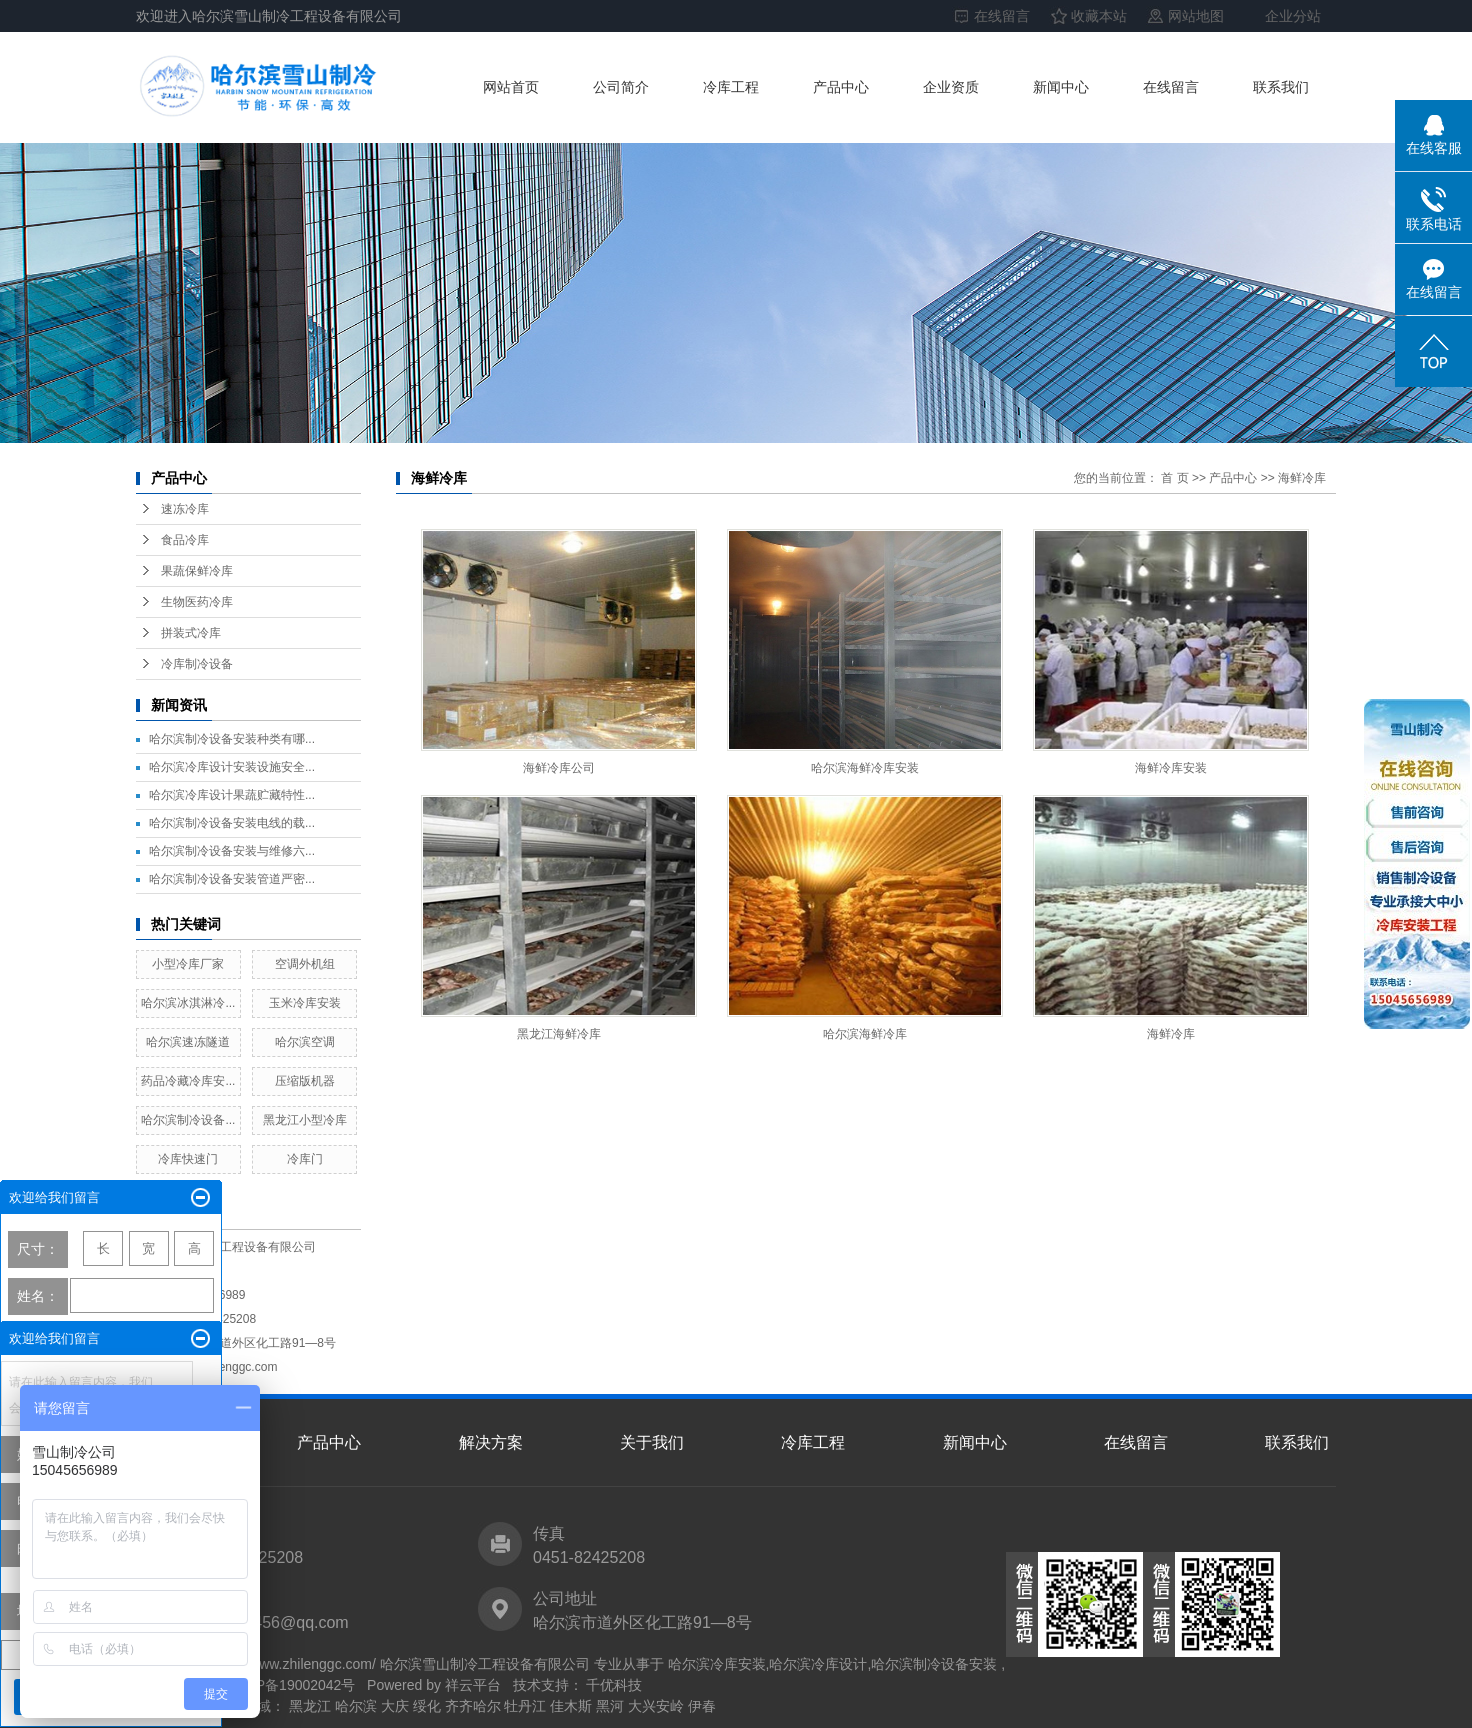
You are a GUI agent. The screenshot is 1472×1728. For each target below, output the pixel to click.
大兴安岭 (656, 1706)
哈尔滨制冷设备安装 (934, 1664)
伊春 (702, 1706)
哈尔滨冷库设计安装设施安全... (232, 767)
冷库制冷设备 (197, 664)
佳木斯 (571, 1706)
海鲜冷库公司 (559, 768)
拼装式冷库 (191, 633)
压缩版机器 (305, 1081)
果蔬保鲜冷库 (197, 571)
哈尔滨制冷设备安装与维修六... (232, 851)
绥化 (427, 1706)
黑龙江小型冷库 (305, 1120)
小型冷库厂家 (188, 964)
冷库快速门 (188, 1159)
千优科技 (613, 1685)
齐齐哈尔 (473, 1706)
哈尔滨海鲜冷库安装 (865, 768)
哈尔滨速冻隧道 (188, 1042)
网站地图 (1196, 16)
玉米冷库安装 (305, 1003)
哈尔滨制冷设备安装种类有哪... (232, 739)
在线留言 (1002, 16)
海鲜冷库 (1302, 478)
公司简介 (621, 87)
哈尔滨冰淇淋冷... (188, 1003)
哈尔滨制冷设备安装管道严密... (232, 879)
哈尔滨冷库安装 (717, 1664)
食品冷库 (185, 540)
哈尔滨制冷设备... (188, 1120)
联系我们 (1281, 87)
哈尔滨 (356, 1706)
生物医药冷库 (197, 602)
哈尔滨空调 (305, 1042)
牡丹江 (525, 1706)
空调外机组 (305, 964)
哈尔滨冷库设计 (818, 1664)
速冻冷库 (185, 509)
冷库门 (305, 1159)
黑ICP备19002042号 (292, 1685)
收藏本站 (1099, 16)
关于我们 (652, 1442)
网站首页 (511, 87)
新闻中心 (1061, 87)
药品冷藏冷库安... (188, 1081)
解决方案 (491, 1442)
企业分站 (1293, 16)
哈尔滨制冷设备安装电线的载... (232, 823)
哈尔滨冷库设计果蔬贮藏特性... (232, 795)
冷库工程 (731, 87)
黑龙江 (310, 1706)
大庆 (395, 1706)
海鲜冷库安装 (1171, 768)
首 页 (1174, 478)
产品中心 (841, 87)
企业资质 (951, 87)
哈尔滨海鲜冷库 (865, 1034)
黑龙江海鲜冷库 (559, 1034)
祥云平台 (473, 1685)
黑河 (610, 1706)
